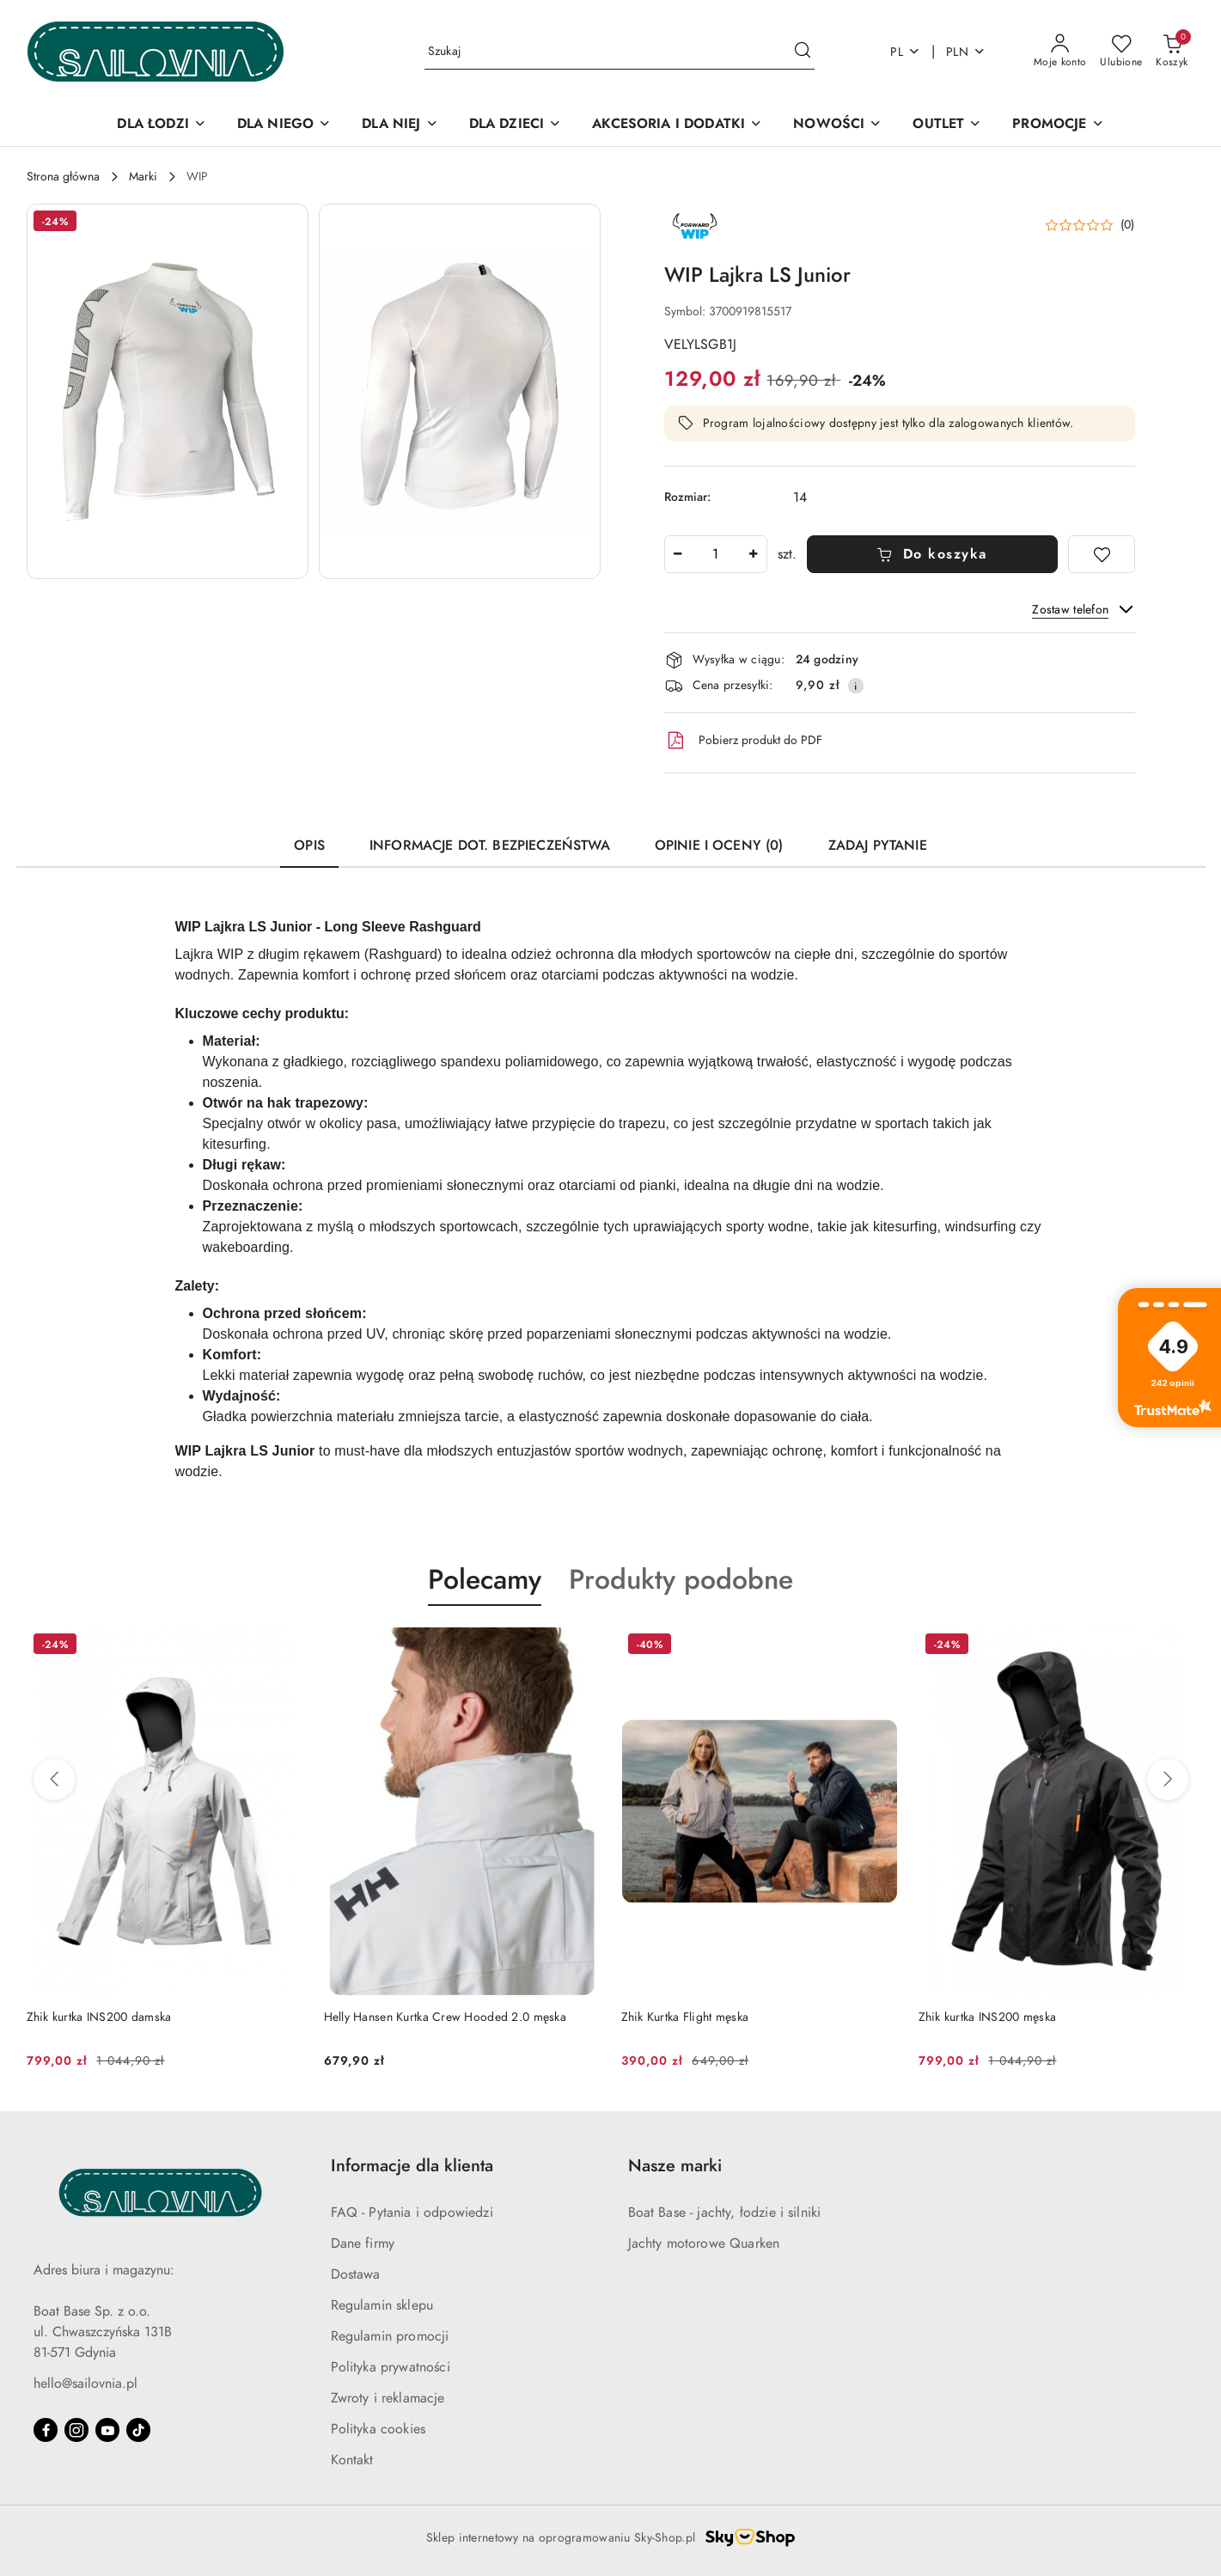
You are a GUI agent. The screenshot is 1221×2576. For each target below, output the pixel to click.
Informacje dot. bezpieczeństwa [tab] (489, 845)
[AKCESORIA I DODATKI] (677, 125)
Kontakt (352, 2460)
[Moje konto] (1060, 51)
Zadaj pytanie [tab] (877, 845)
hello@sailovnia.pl (85, 2383)
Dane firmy (363, 2243)
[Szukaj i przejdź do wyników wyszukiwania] (803, 51)
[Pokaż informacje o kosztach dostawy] (855, 685)
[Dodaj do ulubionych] (1101, 554)
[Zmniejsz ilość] (678, 554)
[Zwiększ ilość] (753, 554)
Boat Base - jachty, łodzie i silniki (724, 2212)
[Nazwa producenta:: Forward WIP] (694, 224)
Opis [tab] (309, 845)
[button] (167, 391)
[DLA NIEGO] (284, 125)
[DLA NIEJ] (399, 125)
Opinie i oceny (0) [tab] (719, 845)
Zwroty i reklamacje (388, 2398)
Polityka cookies (378, 2429)
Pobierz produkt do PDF (743, 740)
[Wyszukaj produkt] (619, 52)
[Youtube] (107, 2430)
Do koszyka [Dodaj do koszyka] (931, 554)
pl (905, 52)
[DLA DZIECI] (515, 125)
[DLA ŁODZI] (161, 125)
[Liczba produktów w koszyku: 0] (1171, 51)
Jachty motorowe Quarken (704, 2243)
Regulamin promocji (390, 2336)
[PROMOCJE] (1057, 125)
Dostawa (356, 2274)
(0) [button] (1127, 225)
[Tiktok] (138, 2430)
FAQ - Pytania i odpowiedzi (412, 2212)
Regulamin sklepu (382, 2305)
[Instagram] (76, 2430)
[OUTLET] (947, 125)
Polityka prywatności (390, 2367)
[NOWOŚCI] (837, 125)
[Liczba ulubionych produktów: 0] (1121, 51)
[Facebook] (46, 2430)
